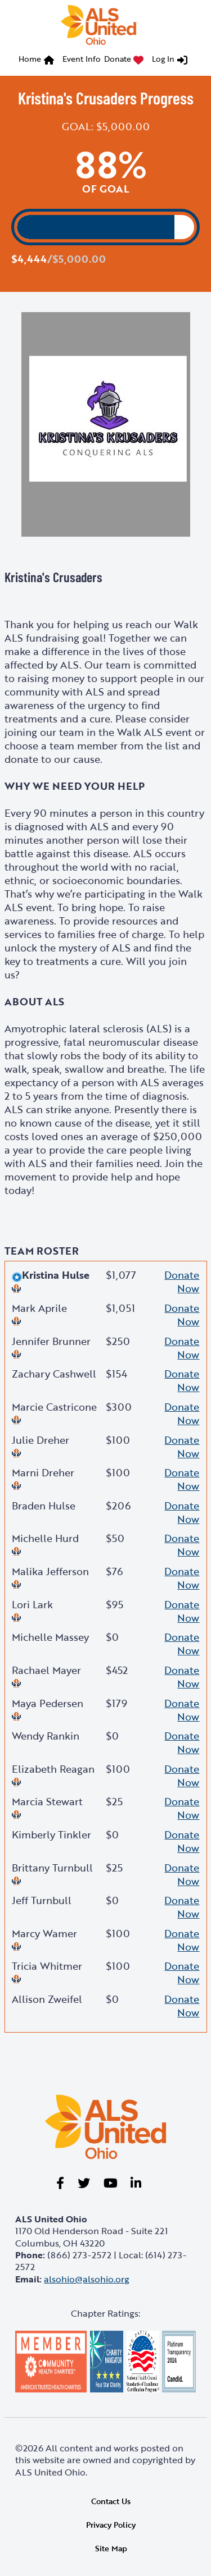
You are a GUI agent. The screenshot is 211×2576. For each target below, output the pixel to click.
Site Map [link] (111, 2548)
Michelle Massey (50, 1637)
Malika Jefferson (50, 1571)
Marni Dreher (43, 1472)
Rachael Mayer (46, 1670)
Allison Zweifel (47, 1999)
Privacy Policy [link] (111, 2525)
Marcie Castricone (54, 1406)
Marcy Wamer (44, 1933)
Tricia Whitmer (47, 1966)
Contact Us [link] (111, 2501)
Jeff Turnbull (41, 1900)
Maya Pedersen (47, 1703)
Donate (117, 58)
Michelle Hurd (45, 1538)
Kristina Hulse (50, 1275)
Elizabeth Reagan (53, 1769)
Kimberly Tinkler (51, 1834)
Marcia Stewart (47, 1801)
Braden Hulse (43, 1505)
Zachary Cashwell (54, 1373)
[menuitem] (39, 60)
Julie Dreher (40, 1440)
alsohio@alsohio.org (86, 2279)
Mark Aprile (39, 1308)
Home (30, 58)
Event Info (81, 58)
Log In (163, 58)
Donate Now (181, 1282)
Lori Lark (32, 1604)
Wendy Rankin (45, 1735)
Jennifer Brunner (51, 1341)
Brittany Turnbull (52, 1867)
